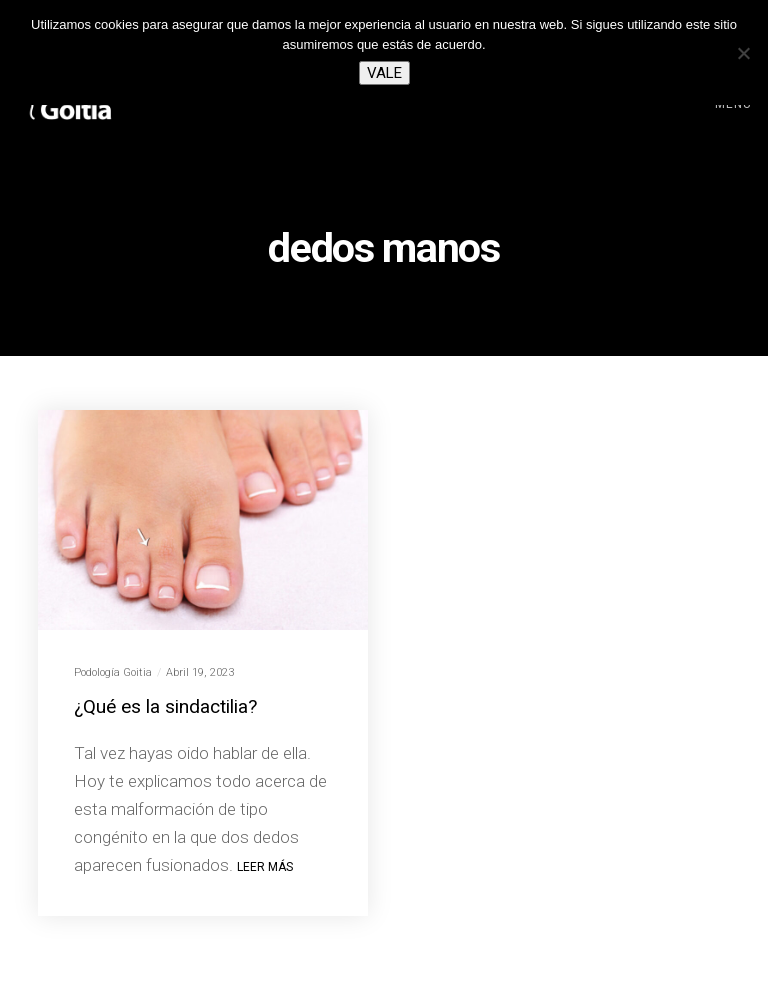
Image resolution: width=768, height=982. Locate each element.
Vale (384, 73)
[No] (743, 53)
